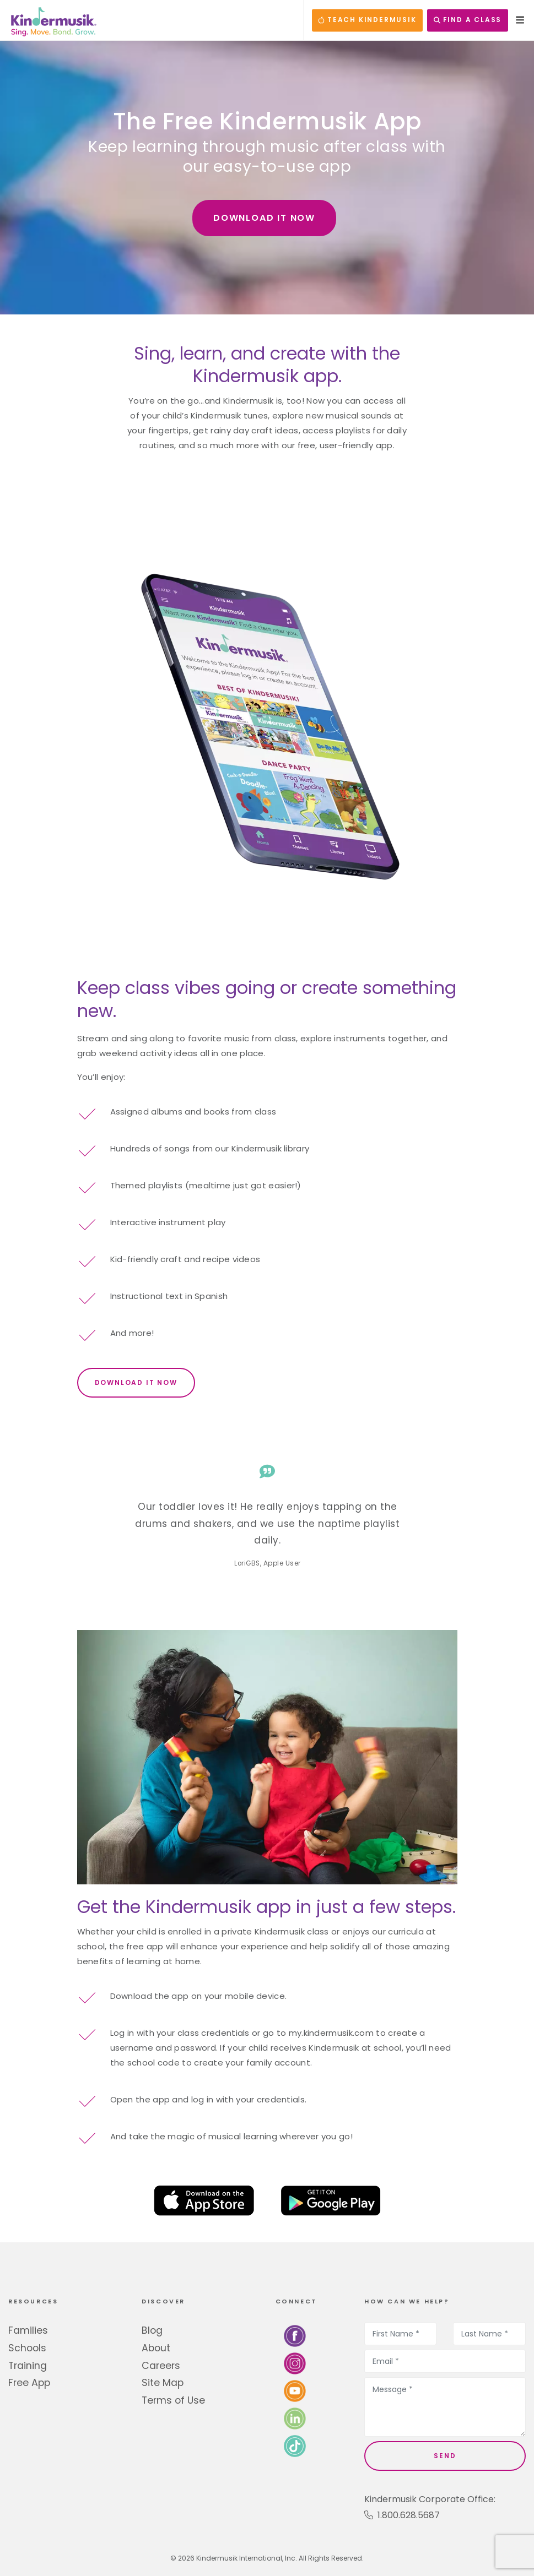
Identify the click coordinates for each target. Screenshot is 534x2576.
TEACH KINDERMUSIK (367, 20)
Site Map (163, 2382)
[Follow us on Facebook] (295, 2335)
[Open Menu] (517, 20)
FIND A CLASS (467, 20)
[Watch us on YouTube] (295, 2390)
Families (28, 2330)
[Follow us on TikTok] (295, 2446)
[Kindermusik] (53, 20)
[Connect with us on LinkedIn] (295, 2418)
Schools (27, 2348)
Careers (161, 2365)
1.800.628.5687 (402, 2515)
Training (27, 2365)
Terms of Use (173, 2400)
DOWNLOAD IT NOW (264, 217)
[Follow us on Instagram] (295, 2363)
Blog (152, 2330)
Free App (29, 2382)
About (156, 2348)
